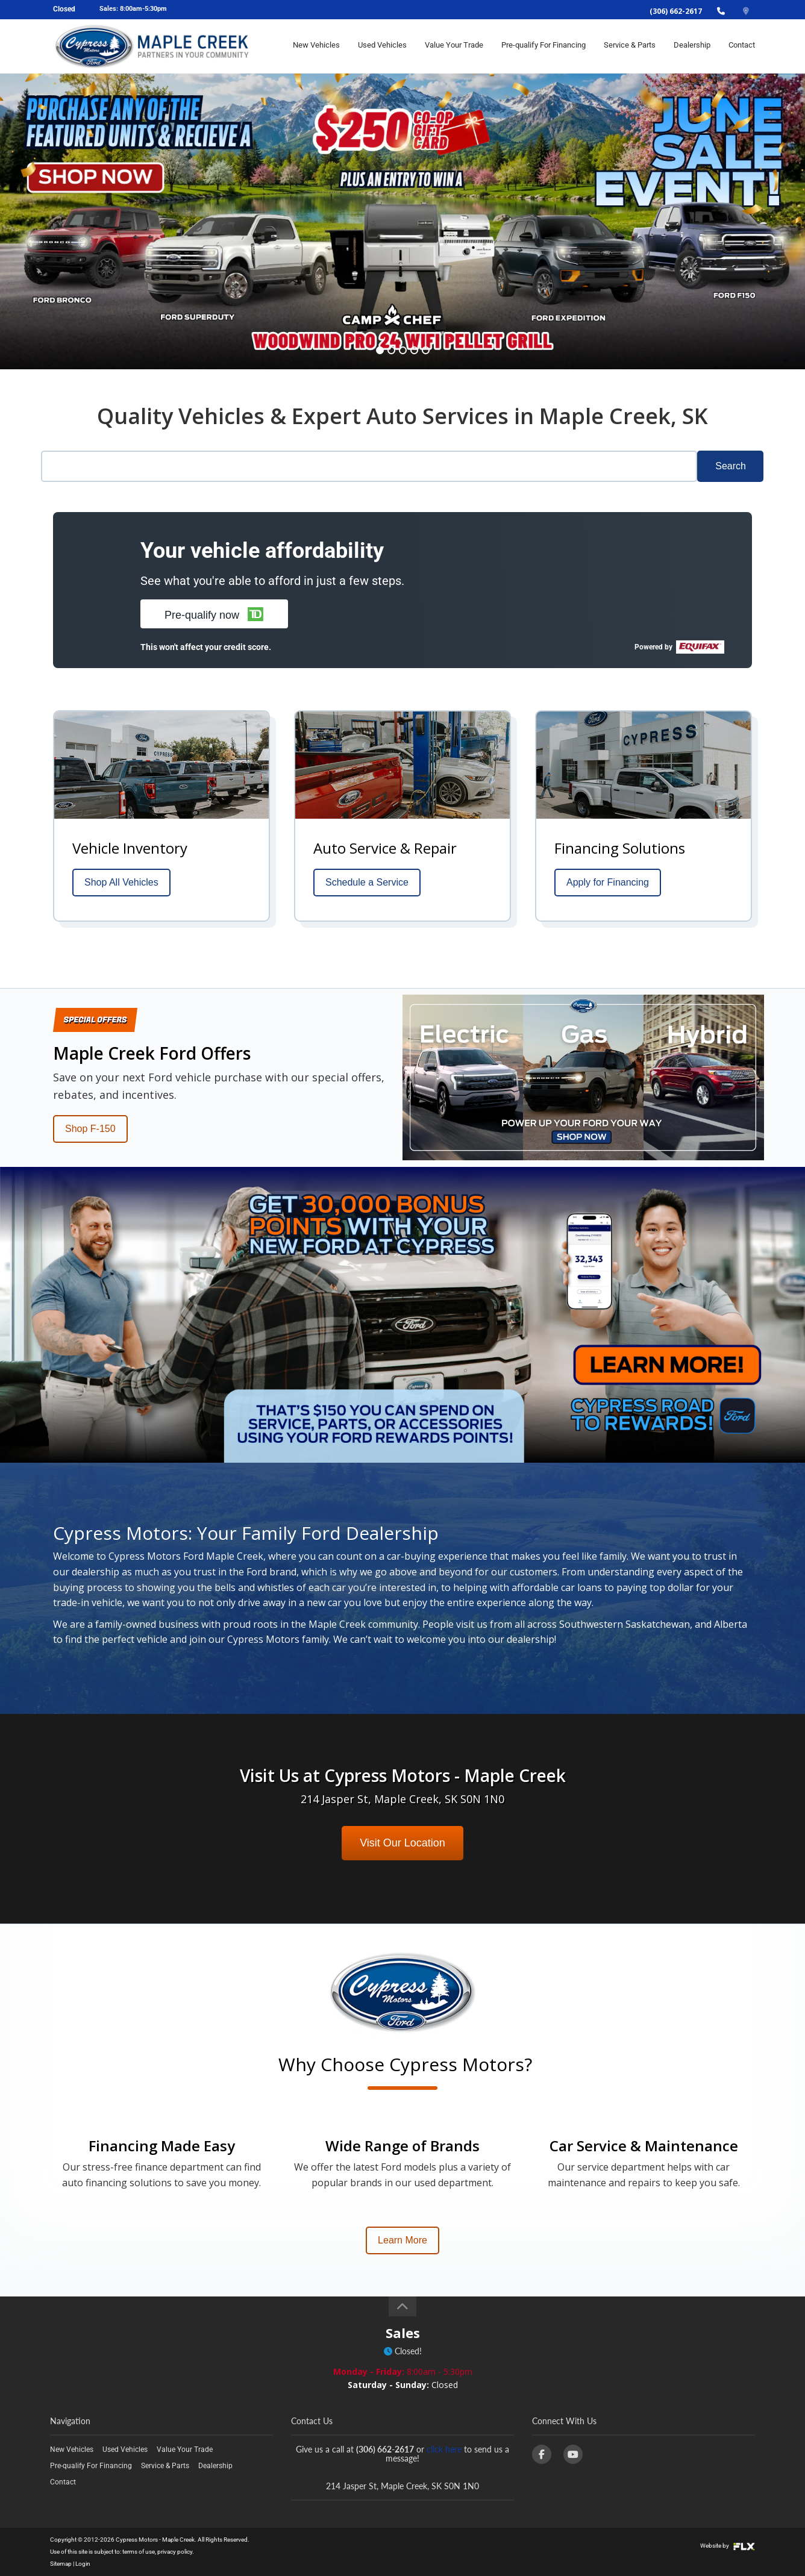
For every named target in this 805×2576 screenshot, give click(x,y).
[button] (214, 613)
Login (82, 2563)
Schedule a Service (367, 882)
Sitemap (61, 2563)
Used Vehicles (382, 46)
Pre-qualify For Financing (543, 46)
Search (730, 466)
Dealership (692, 46)
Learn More (402, 2240)
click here (444, 2449)
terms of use (138, 2551)
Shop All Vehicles (121, 882)
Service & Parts (630, 46)
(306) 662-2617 (676, 11)
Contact (741, 46)
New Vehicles (316, 46)
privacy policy (174, 2551)
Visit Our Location (402, 1843)
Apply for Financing (607, 882)
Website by (727, 2545)
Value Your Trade (454, 46)
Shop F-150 (90, 1129)
